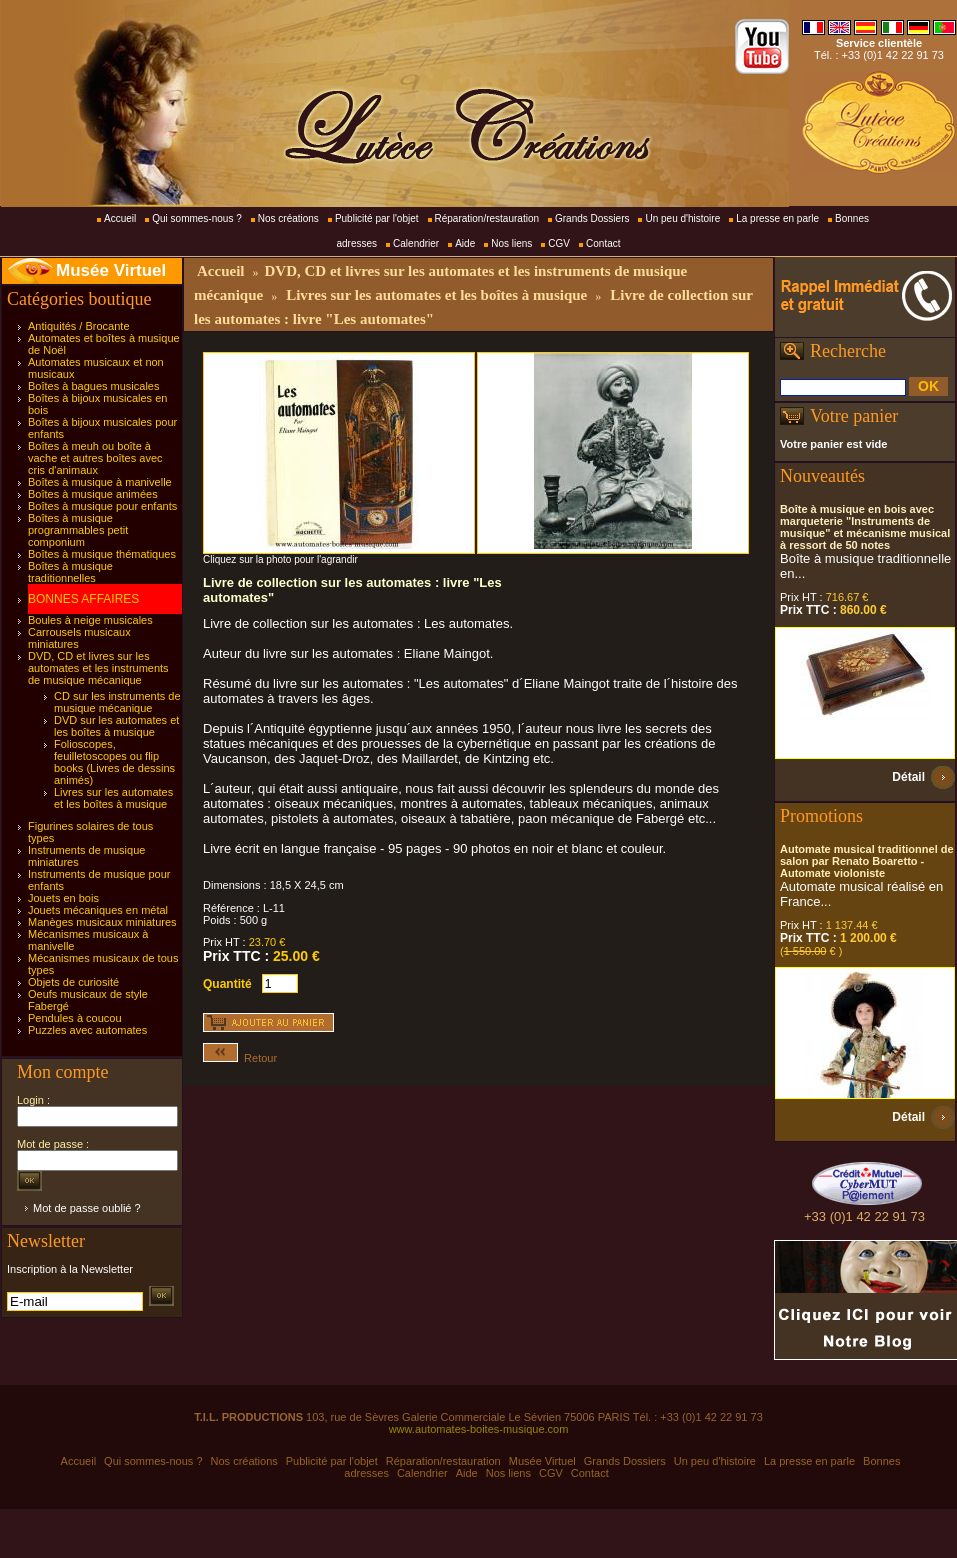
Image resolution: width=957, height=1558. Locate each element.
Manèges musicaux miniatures (102, 922)
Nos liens (511, 243)
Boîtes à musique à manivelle (100, 482)
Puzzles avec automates (87, 1030)
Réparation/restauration (487, 218)
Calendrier (416, 243)
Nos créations (288, 218)
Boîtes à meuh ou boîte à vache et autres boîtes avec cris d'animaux (95, 458)
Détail (908, 777)
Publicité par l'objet (377, 218)
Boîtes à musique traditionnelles (70, 572)
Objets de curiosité (73, 982)
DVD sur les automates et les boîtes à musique (116, 726)
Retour (240, 1058)
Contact (603, 243)
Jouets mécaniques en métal (98, 910)
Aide (465, 243)
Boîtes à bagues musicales (93, 386)
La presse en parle (777, 218)
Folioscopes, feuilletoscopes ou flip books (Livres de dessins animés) (114, 762)
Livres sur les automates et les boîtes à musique (113, 798)
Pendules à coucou (75, 1018)
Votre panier (854, 416)
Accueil (120, 218)
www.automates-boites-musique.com (479, 1429)
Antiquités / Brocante (79, 326)
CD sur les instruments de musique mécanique (117, 702)
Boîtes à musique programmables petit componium (78, 530)
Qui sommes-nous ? (196, 218)
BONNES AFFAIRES (83, 599)
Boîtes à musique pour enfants (102, 506)
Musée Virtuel (111, 270)
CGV (559, 243)
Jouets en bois (63, 898)
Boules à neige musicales (90, 620)
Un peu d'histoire (682, 218)
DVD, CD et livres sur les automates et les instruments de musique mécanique (98, 668)
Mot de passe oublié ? (87, 1208)
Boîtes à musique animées (93, 494)
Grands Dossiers (592, 218)
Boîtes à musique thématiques (102, 554)
